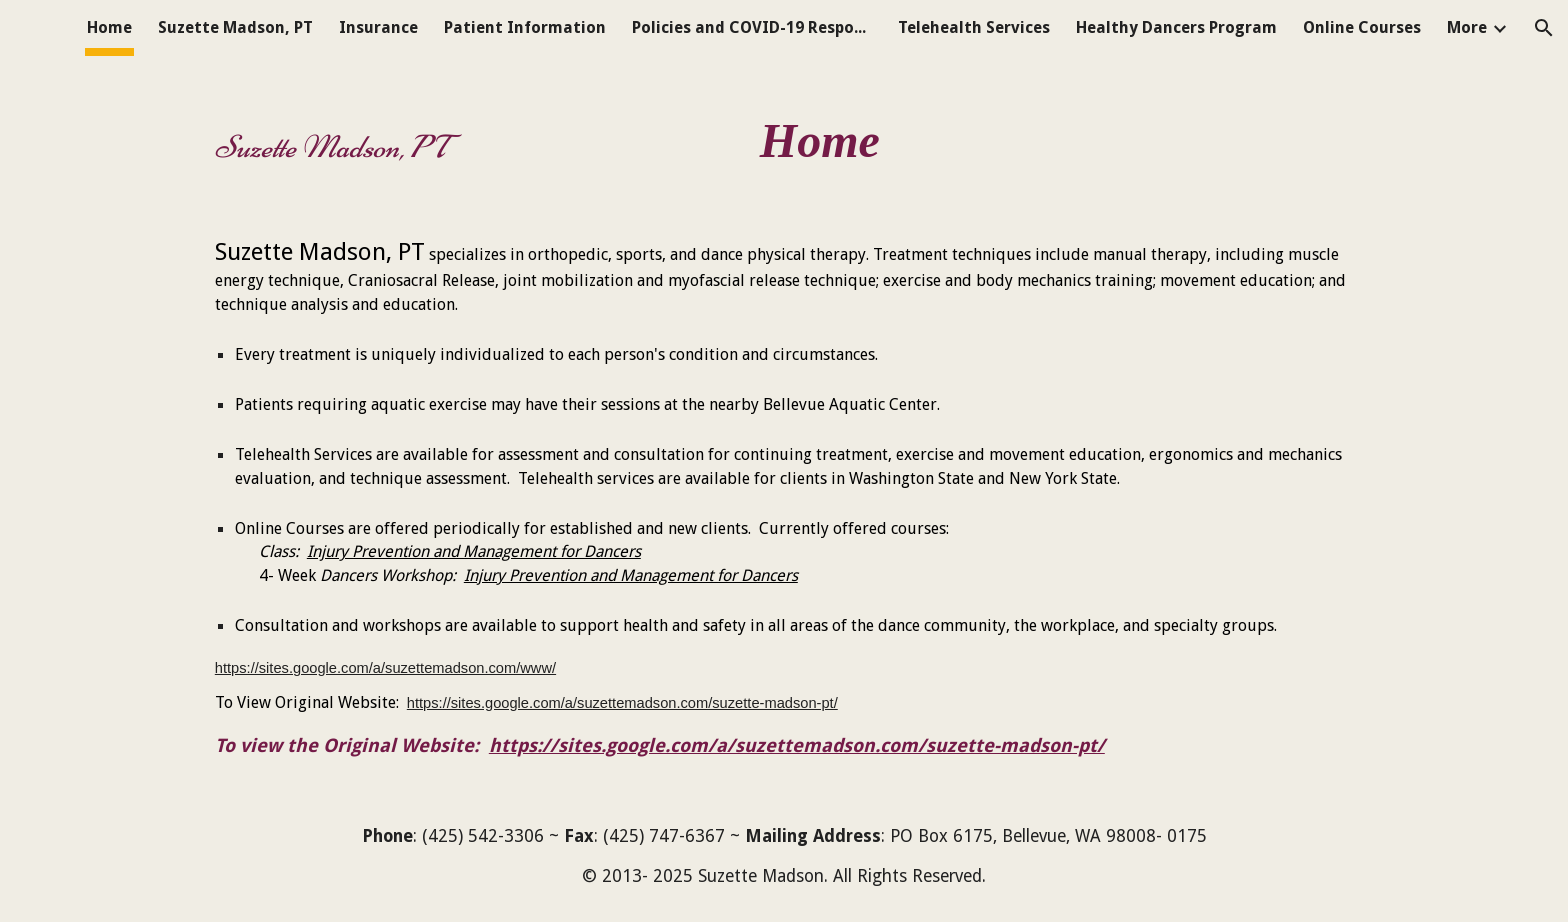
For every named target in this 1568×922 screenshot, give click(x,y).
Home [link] (109, 27)
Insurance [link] (378, 27)
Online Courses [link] (1362, 27)
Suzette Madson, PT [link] (235, 27)
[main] (784, 132)
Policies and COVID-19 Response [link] (752, 27)
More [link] (1467, 27)
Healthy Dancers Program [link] (1176, 27)
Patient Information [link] (525, 27)
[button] (1544, 28)
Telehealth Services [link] (974, 27)
